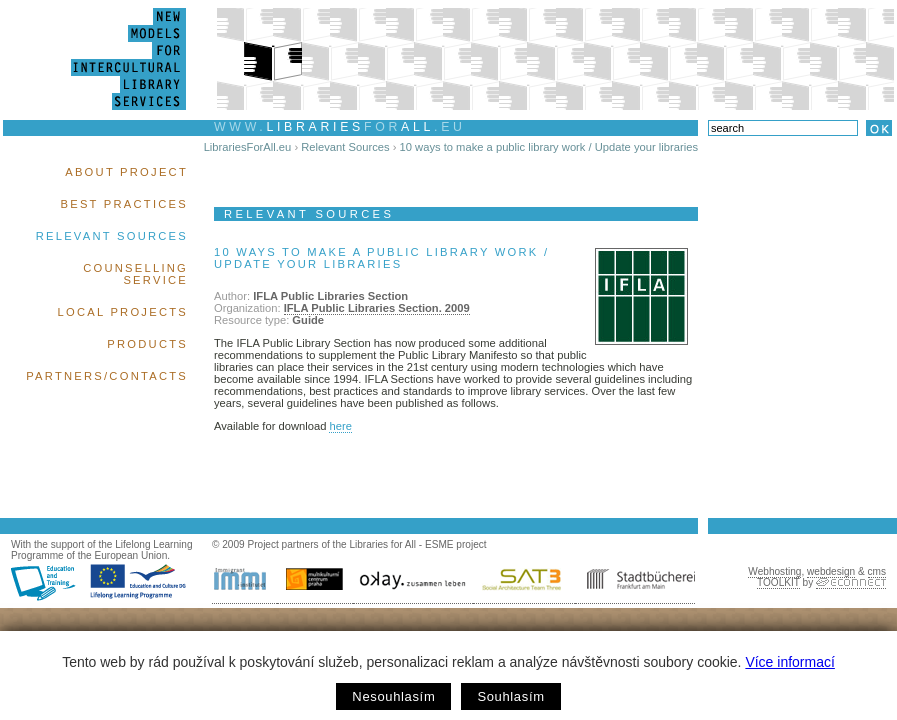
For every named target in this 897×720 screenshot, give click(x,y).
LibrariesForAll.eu (248, 147)
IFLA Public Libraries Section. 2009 (377, 308)
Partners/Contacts (107, 376)
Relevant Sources (112, 236)
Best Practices (124, 204)
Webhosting (774, 571)
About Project (126, 172)
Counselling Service (135, 274)
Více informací (789, 662)
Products (147, 344)
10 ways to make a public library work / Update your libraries (549, 147)
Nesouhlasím (393, 696)
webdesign (831, 571)
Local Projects (123, 312)
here (340, 426)
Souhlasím (510, 696)
